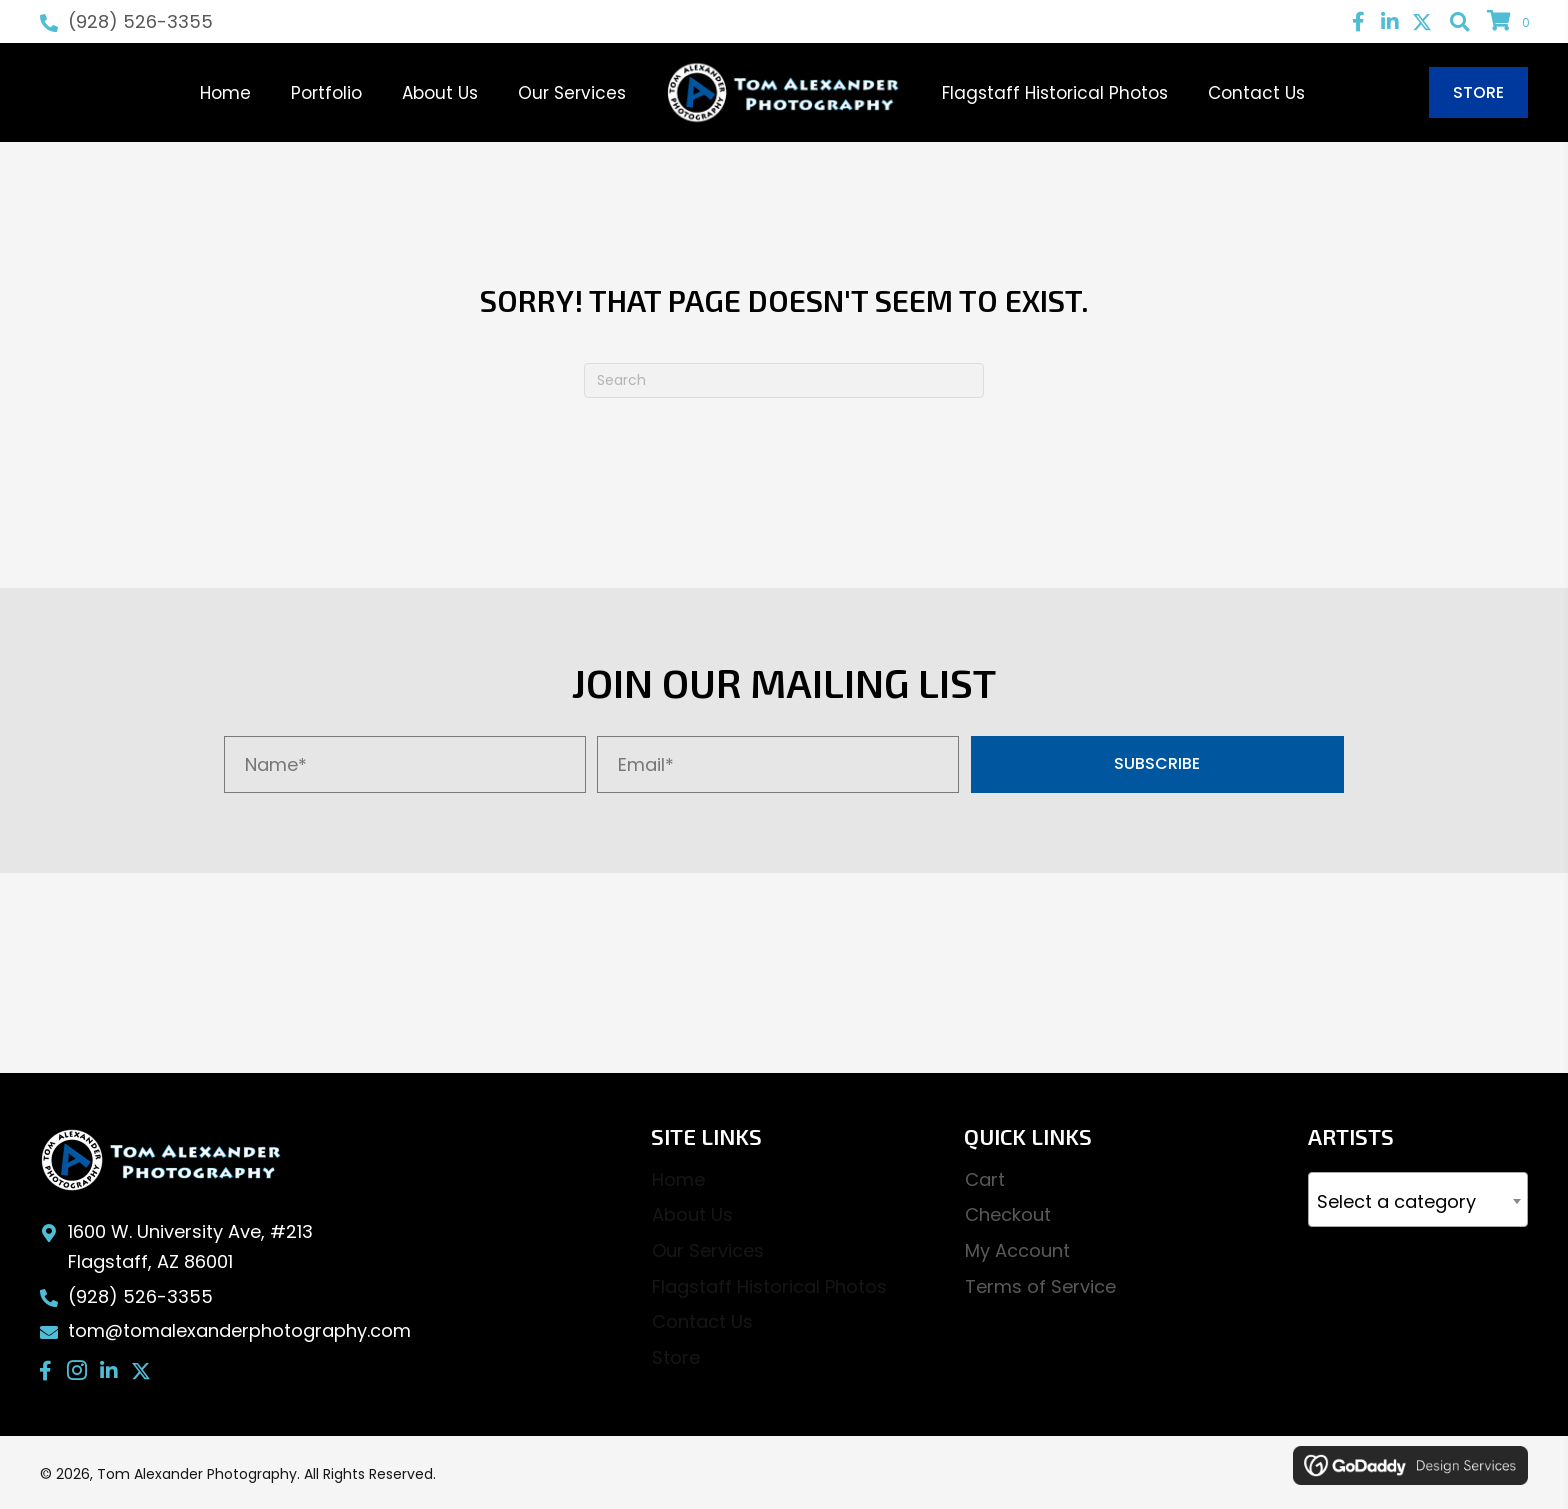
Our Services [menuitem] (708, 1250)
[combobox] (1418, 1199)
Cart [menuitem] (985, 1179)
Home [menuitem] (678, 1179)
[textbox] (1418, 1203)
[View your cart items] (1511, 22)
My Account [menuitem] (1017, 1250)
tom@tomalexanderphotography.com (239, 1330)
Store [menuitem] (676, 1357)
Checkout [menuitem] (1008, 1214)
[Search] (784, 380)
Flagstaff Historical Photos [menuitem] (769, 1286)
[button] (1358, 22)
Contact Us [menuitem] (702, 1321)
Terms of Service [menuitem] (1040, 1286)
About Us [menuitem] (692, 1214)
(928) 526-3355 (140, 21)
